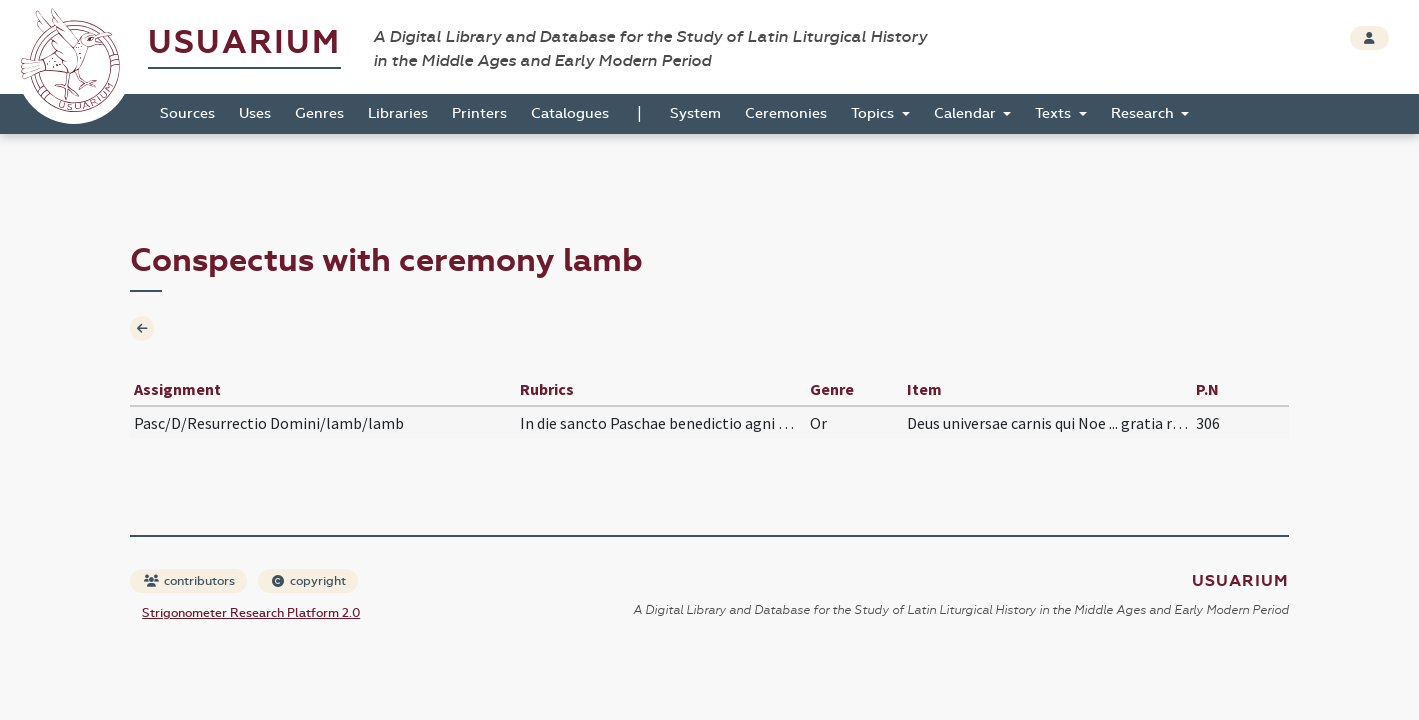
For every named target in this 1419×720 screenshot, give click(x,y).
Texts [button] (1055, 113)
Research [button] (1144, 113)
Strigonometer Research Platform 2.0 (251, 613)
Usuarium (244, 42)
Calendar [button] (967, 113)
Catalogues (570, 113)
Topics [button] (874, 113)
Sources (187, 113)
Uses (255, 113)
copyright (309, 581)
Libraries (398, 113)
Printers (479, 113)
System (695, 113)
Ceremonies (786, 113)
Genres (319, 113)
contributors (189, 581)
